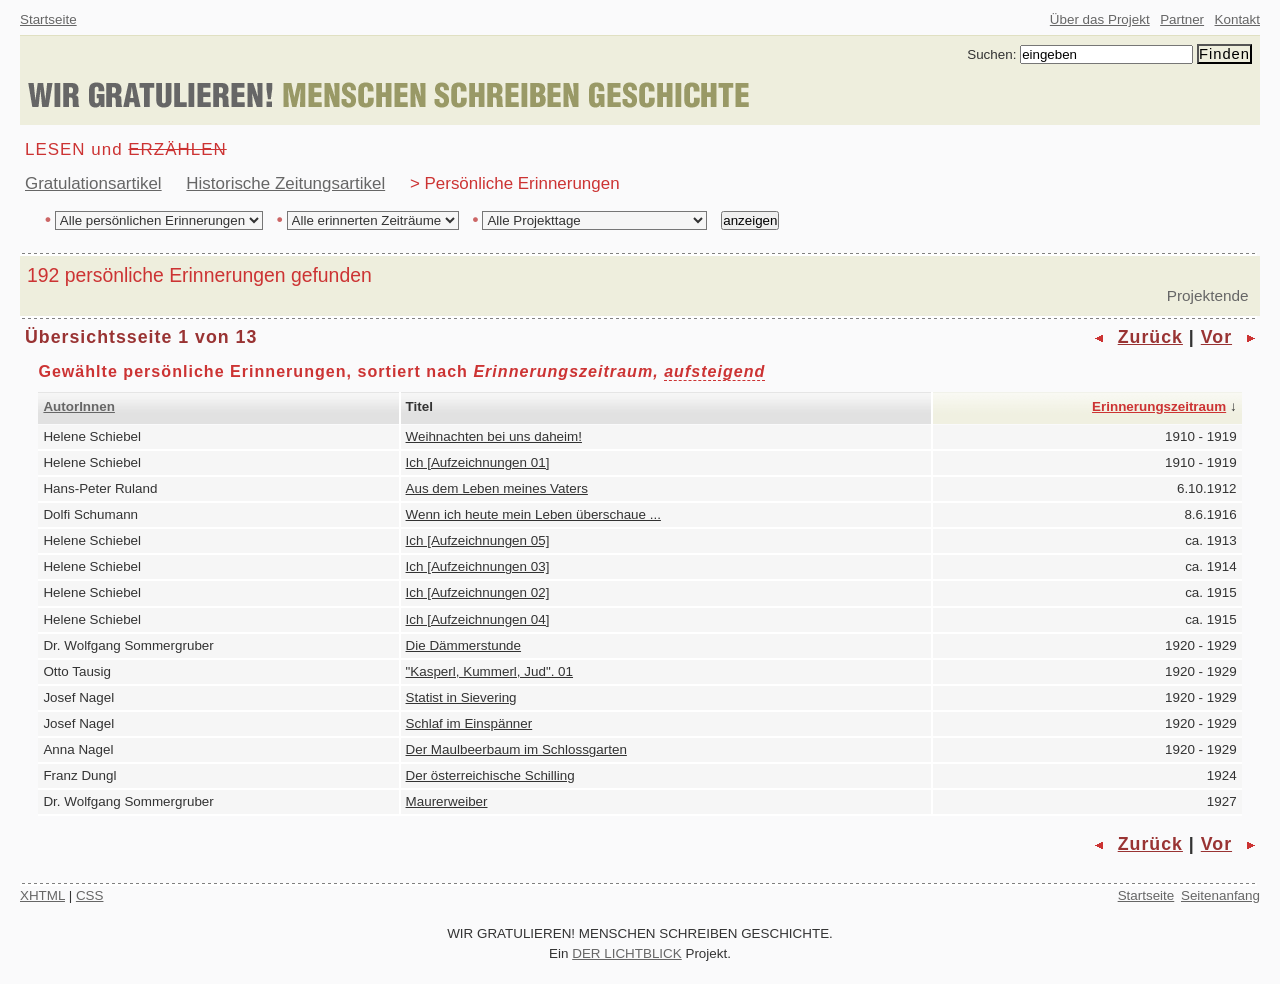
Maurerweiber (447, 801)
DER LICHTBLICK (627, 953)
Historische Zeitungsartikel (285, 183)
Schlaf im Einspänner (469, 723)
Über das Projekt (1100, 19)
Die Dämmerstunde (464, 645)
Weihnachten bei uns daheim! (494, 436)
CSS (90, 895)
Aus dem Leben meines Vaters (497, 488)
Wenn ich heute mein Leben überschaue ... (533, 514)
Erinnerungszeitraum (1159, 406)
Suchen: (991, 54)
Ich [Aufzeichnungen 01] (478, 462)
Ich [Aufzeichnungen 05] (478, 540)
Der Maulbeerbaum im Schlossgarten (516, 749)
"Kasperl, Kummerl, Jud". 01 (489, 671)
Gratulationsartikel (93, 183)
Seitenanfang (1220, 895)
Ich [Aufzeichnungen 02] (478, 592)
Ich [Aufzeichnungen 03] (478, 566)
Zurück (1150, 337)
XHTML (42, 895)
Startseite (48, 19)
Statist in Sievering (461, 697)
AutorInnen (79, 406)
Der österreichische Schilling (490, 775)
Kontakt (1237, 19)
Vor (1216, 337)
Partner (1182, 19)
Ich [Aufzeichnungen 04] (478, 619)
